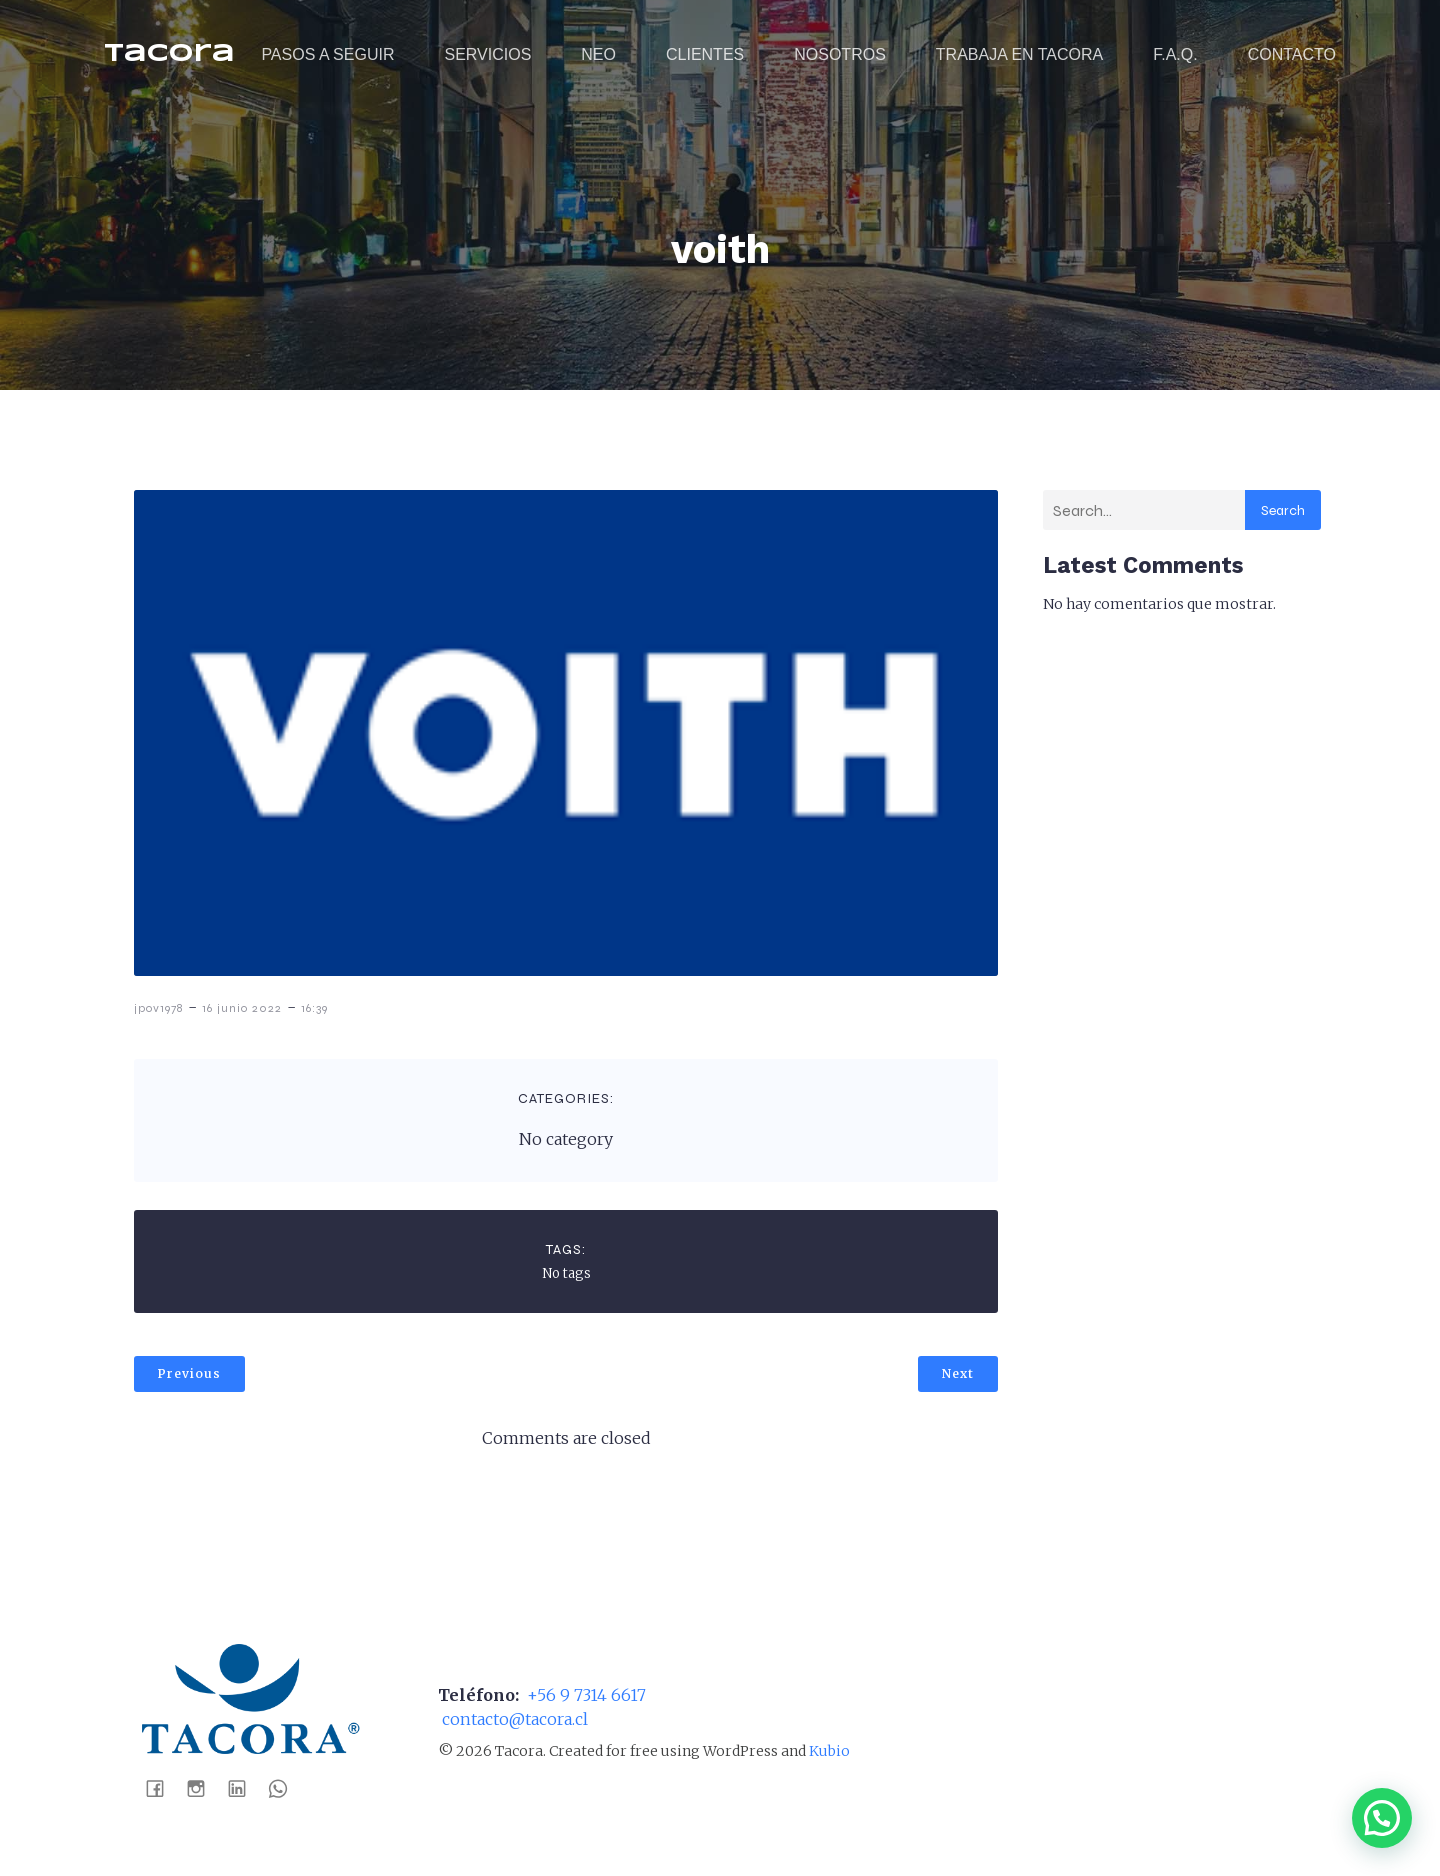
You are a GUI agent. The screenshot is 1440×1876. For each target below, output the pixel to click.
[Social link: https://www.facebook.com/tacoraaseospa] (162, 1787)
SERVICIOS (487, 54)
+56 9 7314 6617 (584, 1695)
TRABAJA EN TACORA (1019, 54)
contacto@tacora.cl (513, 1719)
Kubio (829, 1751)
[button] (1382, 1818)
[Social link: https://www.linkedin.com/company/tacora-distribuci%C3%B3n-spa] (244, 1787)
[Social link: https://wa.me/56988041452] (285, 1787)
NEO (598, 54)
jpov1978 (158, 1008)
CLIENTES (705, 54)
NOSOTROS (840, 54)
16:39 (314, 1008)
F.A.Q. (1175, 54)
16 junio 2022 (242, 1008)
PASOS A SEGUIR (327, 54)
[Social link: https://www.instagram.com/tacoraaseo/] (203, 1787)
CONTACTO (1292, 54)
